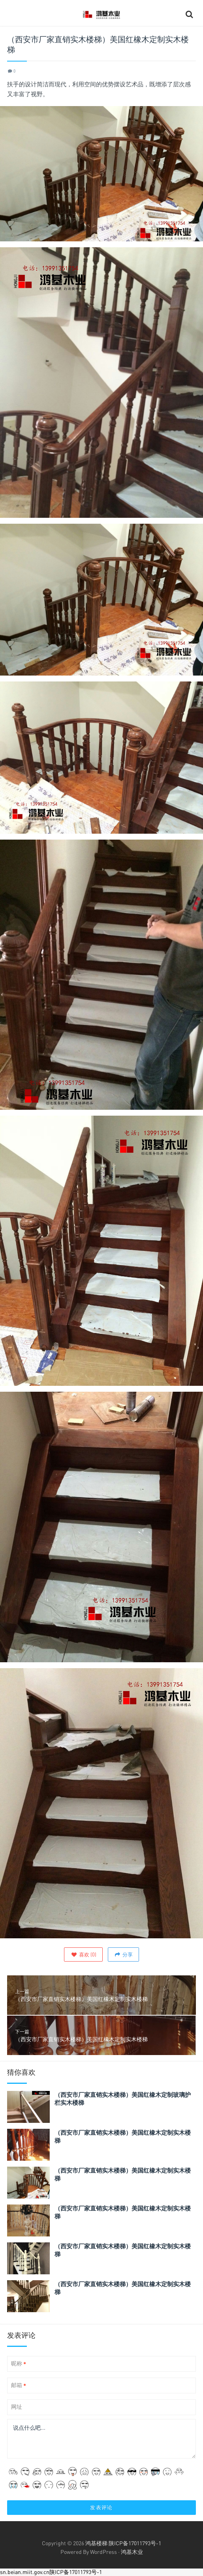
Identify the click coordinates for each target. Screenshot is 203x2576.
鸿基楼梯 (96, 2543)
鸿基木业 (132, 2551)
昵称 (18, 2363)
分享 (123, 1954)
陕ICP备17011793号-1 (135, 2543)
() (83, 1954)
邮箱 (18, 2385)
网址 (16, 2406)
